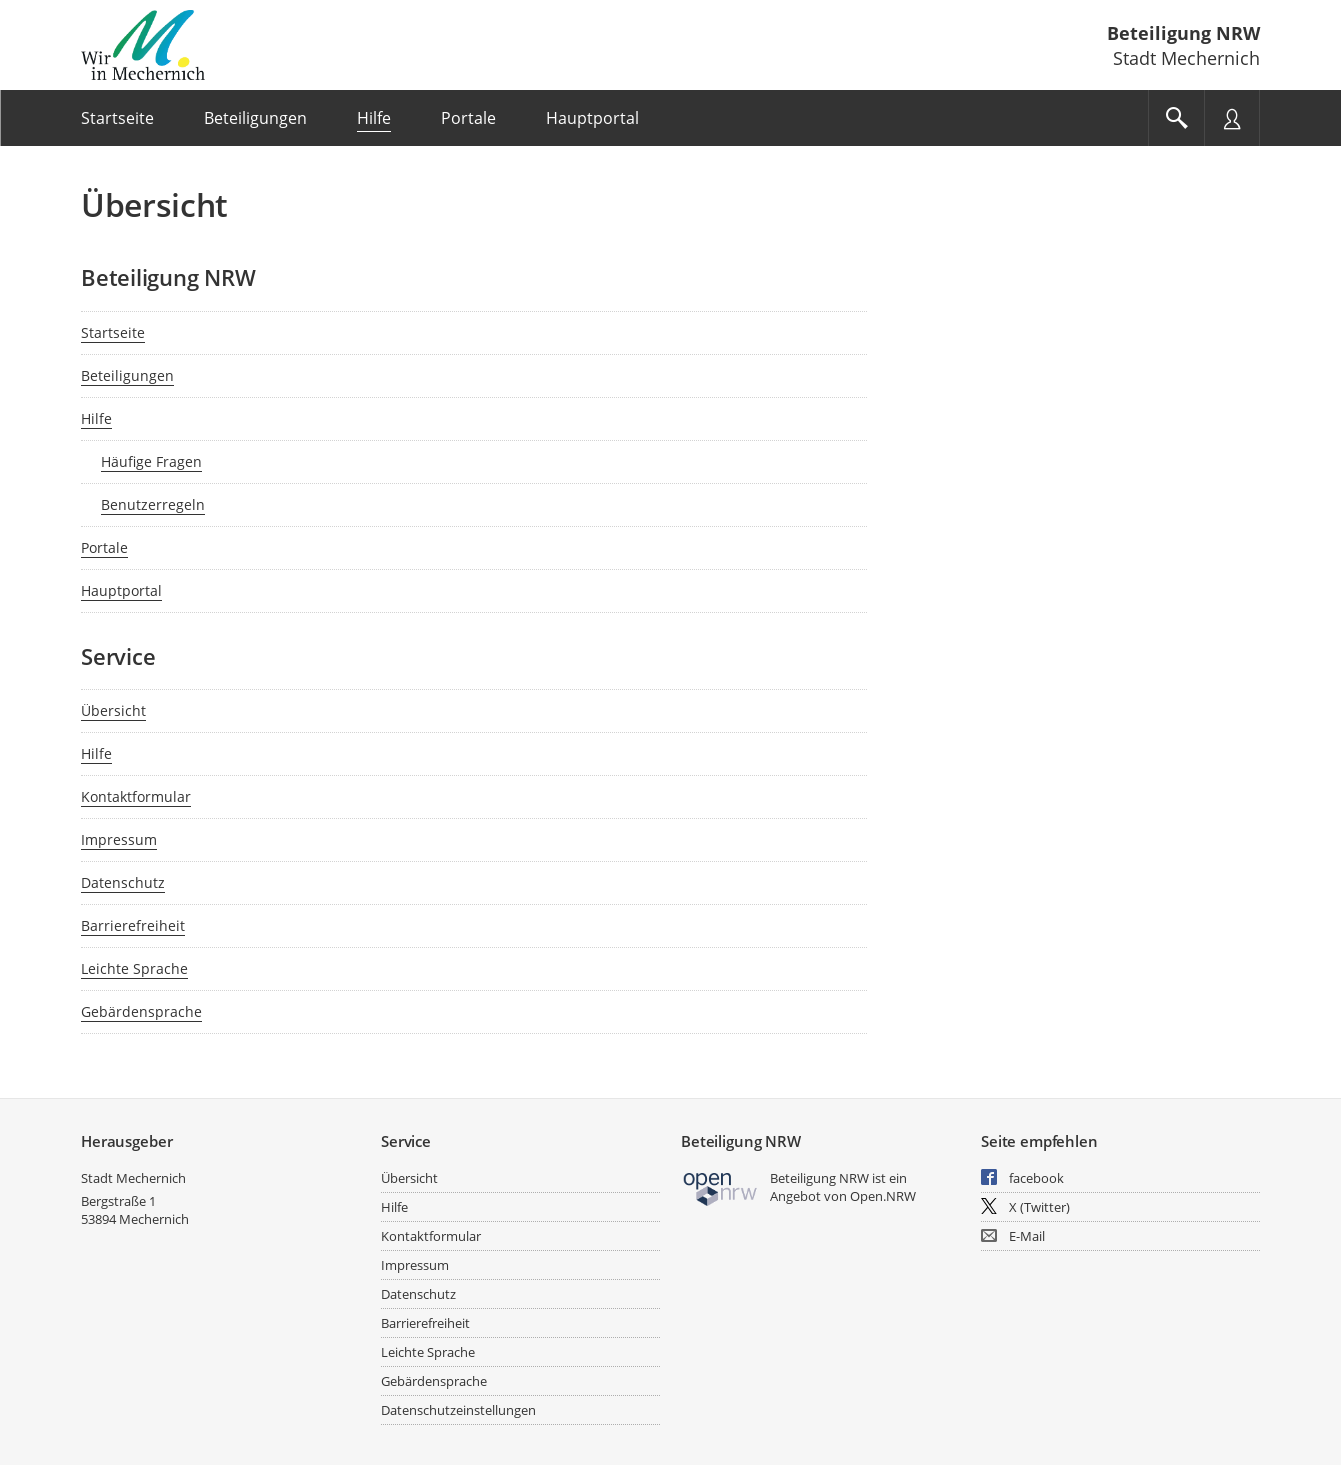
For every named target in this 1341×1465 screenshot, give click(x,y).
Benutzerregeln (153, 504)
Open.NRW (883, 1196)
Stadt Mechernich (133, 1178)
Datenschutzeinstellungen (458, 1410)
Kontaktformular (136, 796)
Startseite (113, 332)
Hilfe (96, 418)
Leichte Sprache (134, 968)
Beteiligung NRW (1183, 33)
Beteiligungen (127, 375)
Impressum (119, 839)
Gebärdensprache (141, 1011)
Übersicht (113, 710)
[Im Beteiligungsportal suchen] (1176, 118)
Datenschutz (123, 882)
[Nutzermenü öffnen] (1232, 118)
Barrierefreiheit (133, 925)
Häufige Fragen (151, 461)
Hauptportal (121, 590)
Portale (104, 547)
